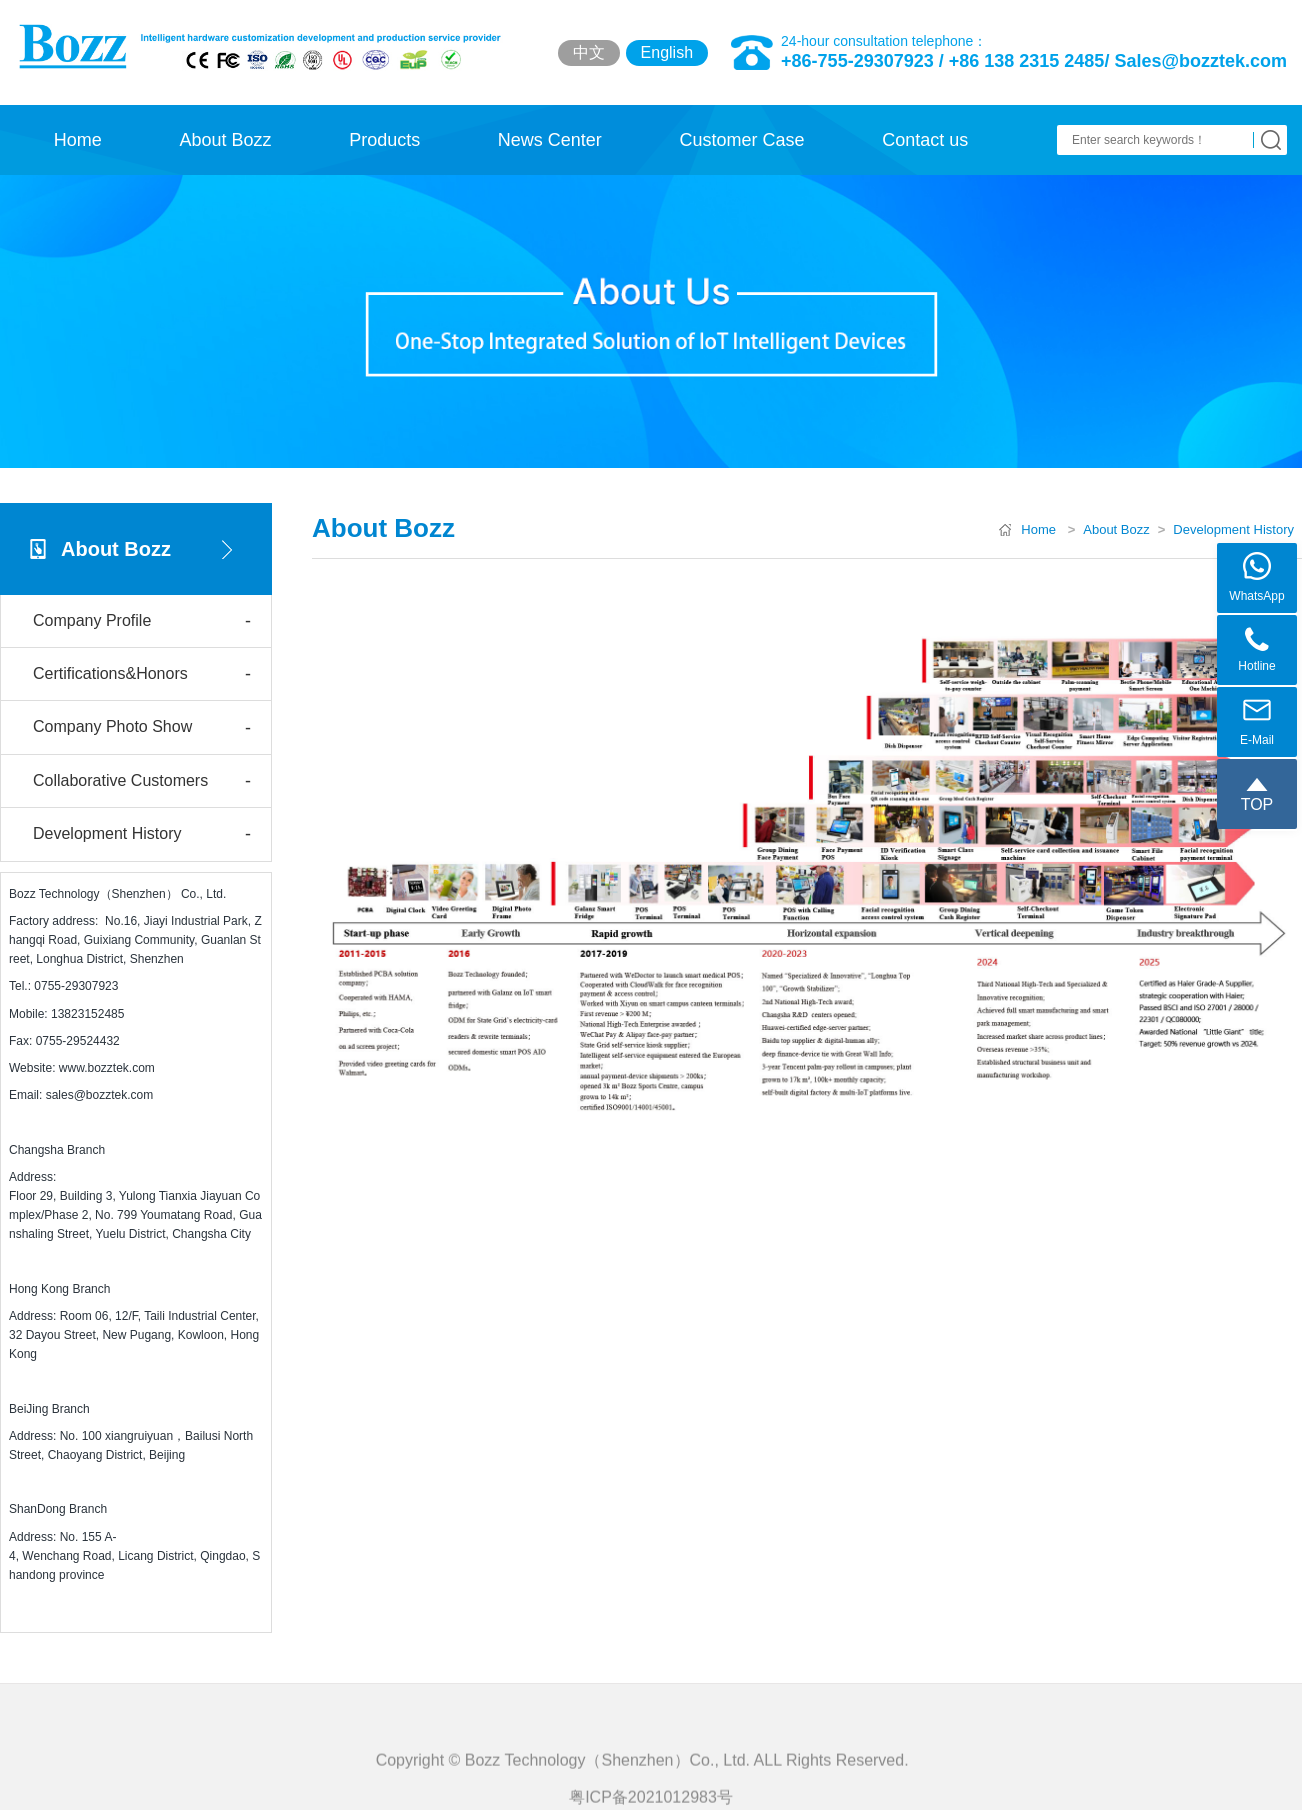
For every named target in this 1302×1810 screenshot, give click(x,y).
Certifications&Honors (142, 674)
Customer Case (741, 140)
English (667, 52)
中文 (589, 52)
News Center (550, 140)
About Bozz (225, 140)
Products (384, 140)
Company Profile (142, 621)
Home (78, 140)
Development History (142, 834)
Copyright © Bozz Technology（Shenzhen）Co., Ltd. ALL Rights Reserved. (651, 1788)
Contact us (925, 140)
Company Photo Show (142, 728)
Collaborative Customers (142, 781)
